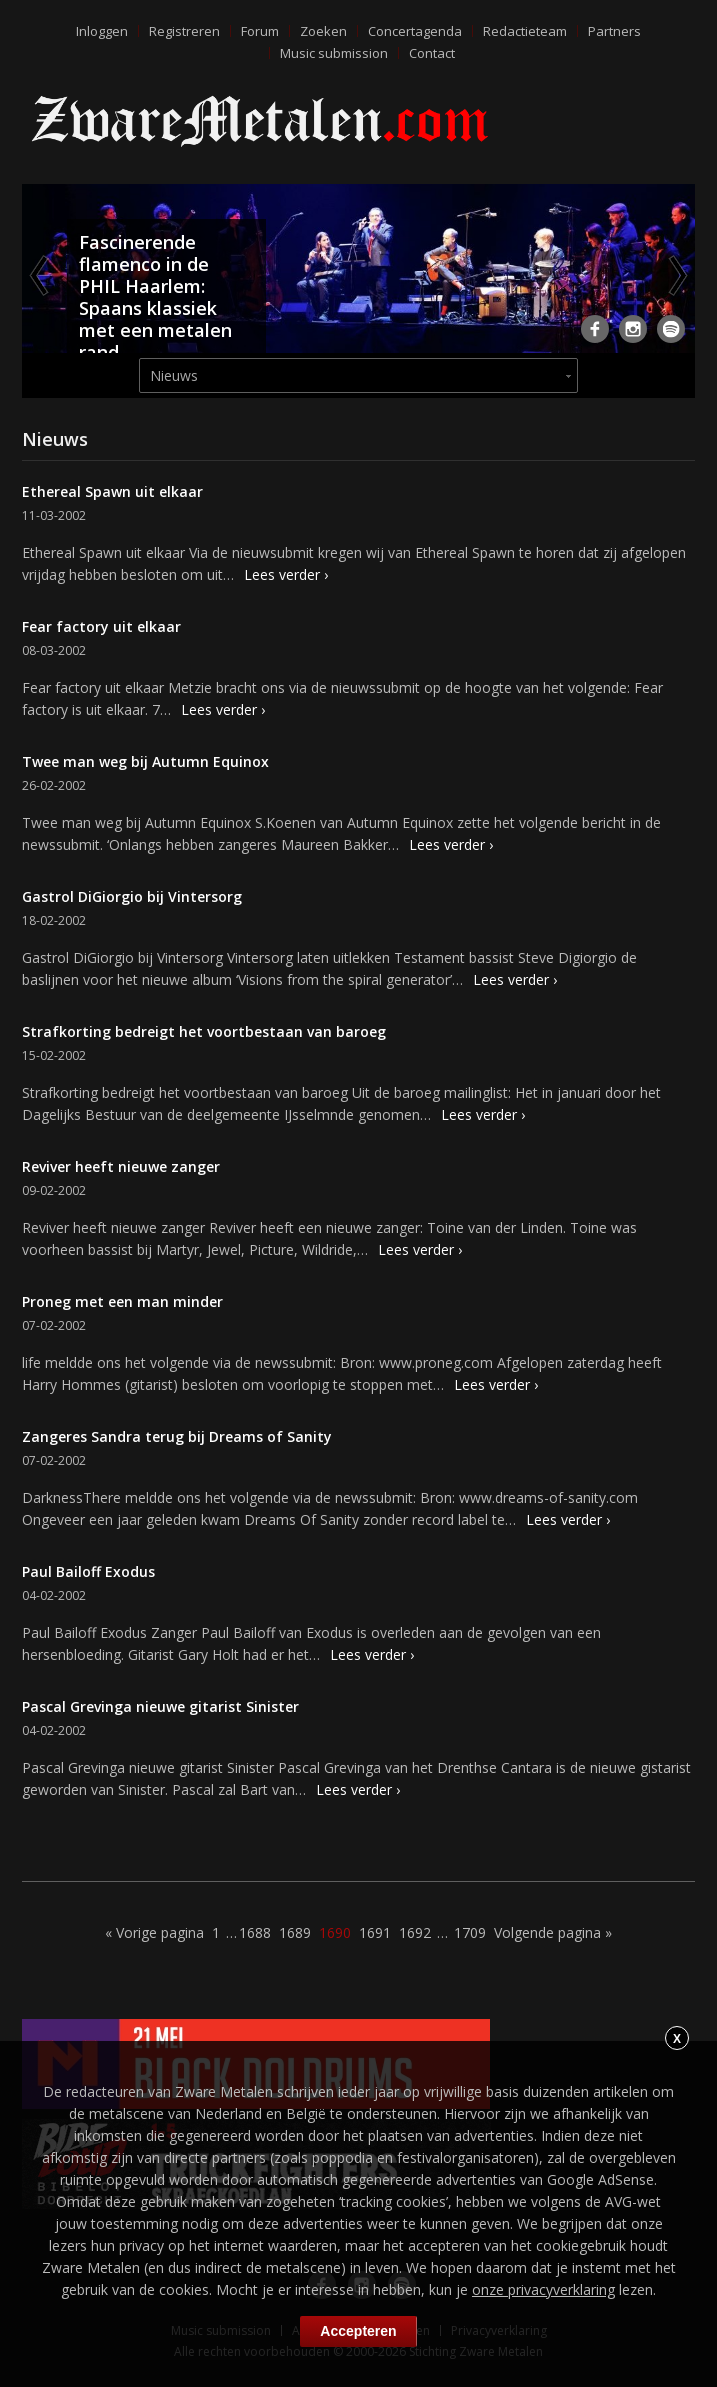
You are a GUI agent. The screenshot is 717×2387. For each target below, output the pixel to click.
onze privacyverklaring (543, 2289)
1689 (295, 1932)
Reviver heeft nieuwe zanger (121, 1166)
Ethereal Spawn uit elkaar (112, 491)
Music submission (334, 53)
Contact (432, 53)
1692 (415, 1932)
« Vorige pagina (154, 1932)
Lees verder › (286, 574)
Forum (260, 31)
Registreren (184, 31)
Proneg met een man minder (122, 1301)
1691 (375, 1932)
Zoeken (323, 31)
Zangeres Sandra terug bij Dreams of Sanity (177, 1436)
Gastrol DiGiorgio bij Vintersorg (132, 896)
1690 (335, 1932)
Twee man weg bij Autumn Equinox (145, 761)
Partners (614, 31)
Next (676, 275)
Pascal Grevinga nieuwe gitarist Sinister (160, 1706)
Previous (41, 275)
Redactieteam (525, 31)
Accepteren (358, 2331)
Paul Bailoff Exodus (88, 1571)
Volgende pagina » (553, 1932)
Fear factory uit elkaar (101, 626)
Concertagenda (415, 31)
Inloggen (102, 31)
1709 (470, 1932)
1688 (255, 1932)
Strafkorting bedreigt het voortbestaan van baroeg (204, 1031)
